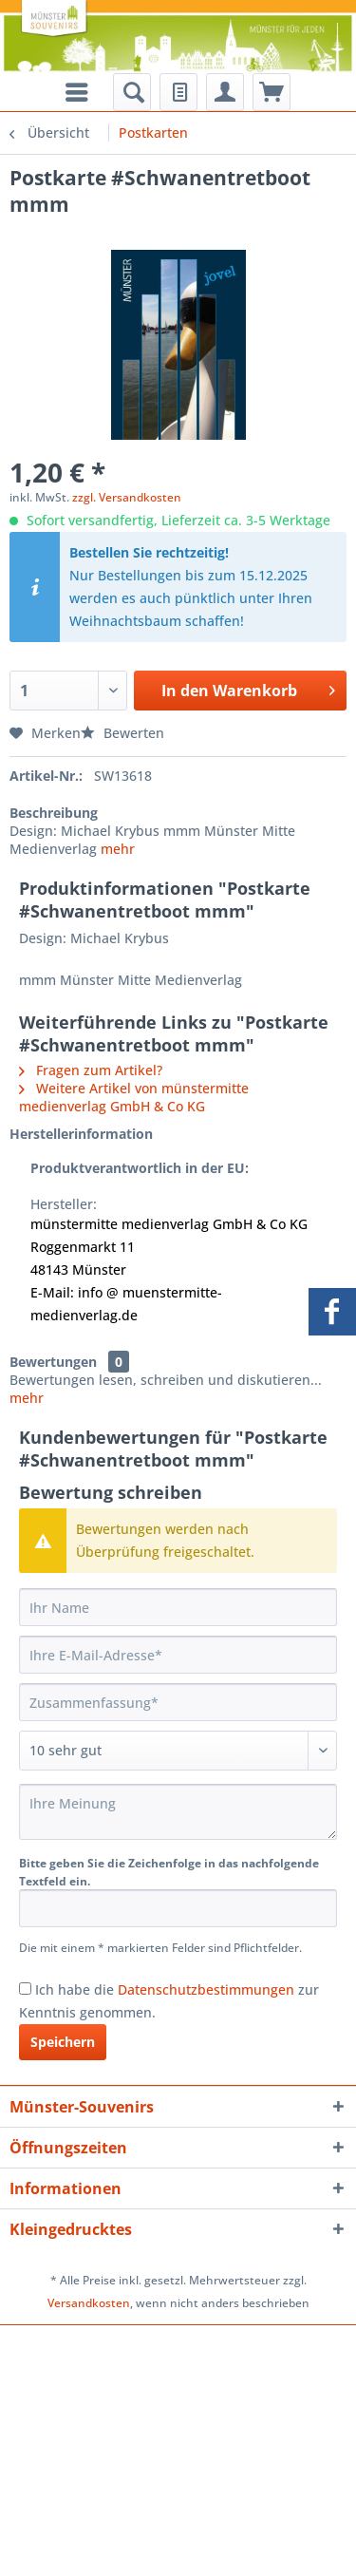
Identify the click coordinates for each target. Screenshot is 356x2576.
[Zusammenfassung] (178, 1702)
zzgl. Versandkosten (126, 497)
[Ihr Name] (178, 1607)
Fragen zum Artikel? (90, 1070)
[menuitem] (132, 92)
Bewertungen (53, 1362)
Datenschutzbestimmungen (206, 1989)
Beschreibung (53, 813)
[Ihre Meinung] (178, 1812)
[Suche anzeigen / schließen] (132, 92)
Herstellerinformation (81, 1134)
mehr (118, 849)
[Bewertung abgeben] (178, 1751)
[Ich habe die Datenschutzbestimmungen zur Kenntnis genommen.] (25, 1988)
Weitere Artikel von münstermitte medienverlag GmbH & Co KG (134, 1097)
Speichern (62, 2042)
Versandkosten (88, 2303)
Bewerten (122, 733)
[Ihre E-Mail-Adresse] (178, 1655)
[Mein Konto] (225, 92)
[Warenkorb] (271, 92)
